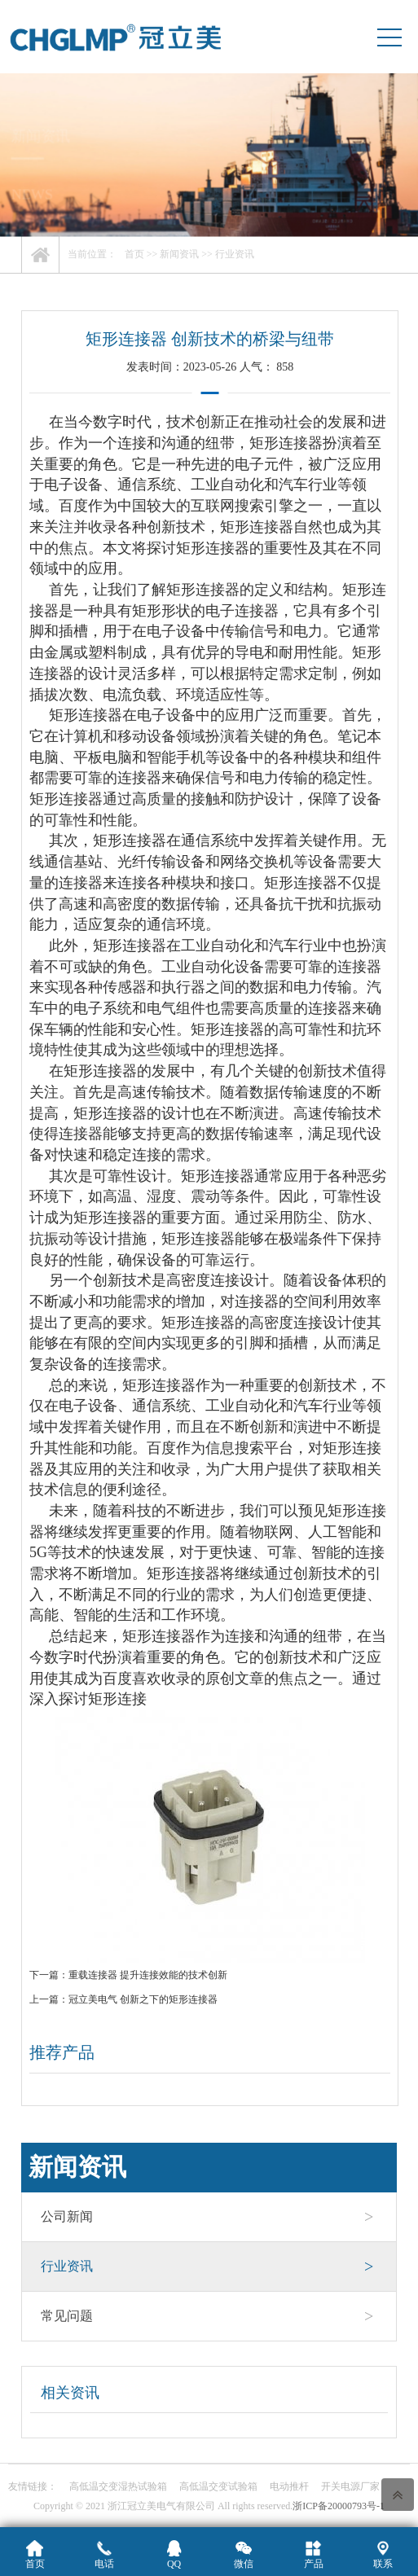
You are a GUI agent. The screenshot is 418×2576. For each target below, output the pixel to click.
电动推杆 (289, 2486)
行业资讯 (234, 254)
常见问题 (207, 2316)
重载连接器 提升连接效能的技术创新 (147, 1975)
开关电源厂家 (350, 2486)
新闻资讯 (179, 254)
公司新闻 (207, 2216)
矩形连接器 (286, 443)
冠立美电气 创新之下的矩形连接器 (143, 1999)
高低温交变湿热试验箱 (118, 2486)
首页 (134, 254)
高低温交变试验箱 (218, 2486)
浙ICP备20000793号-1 (339, 2506)
